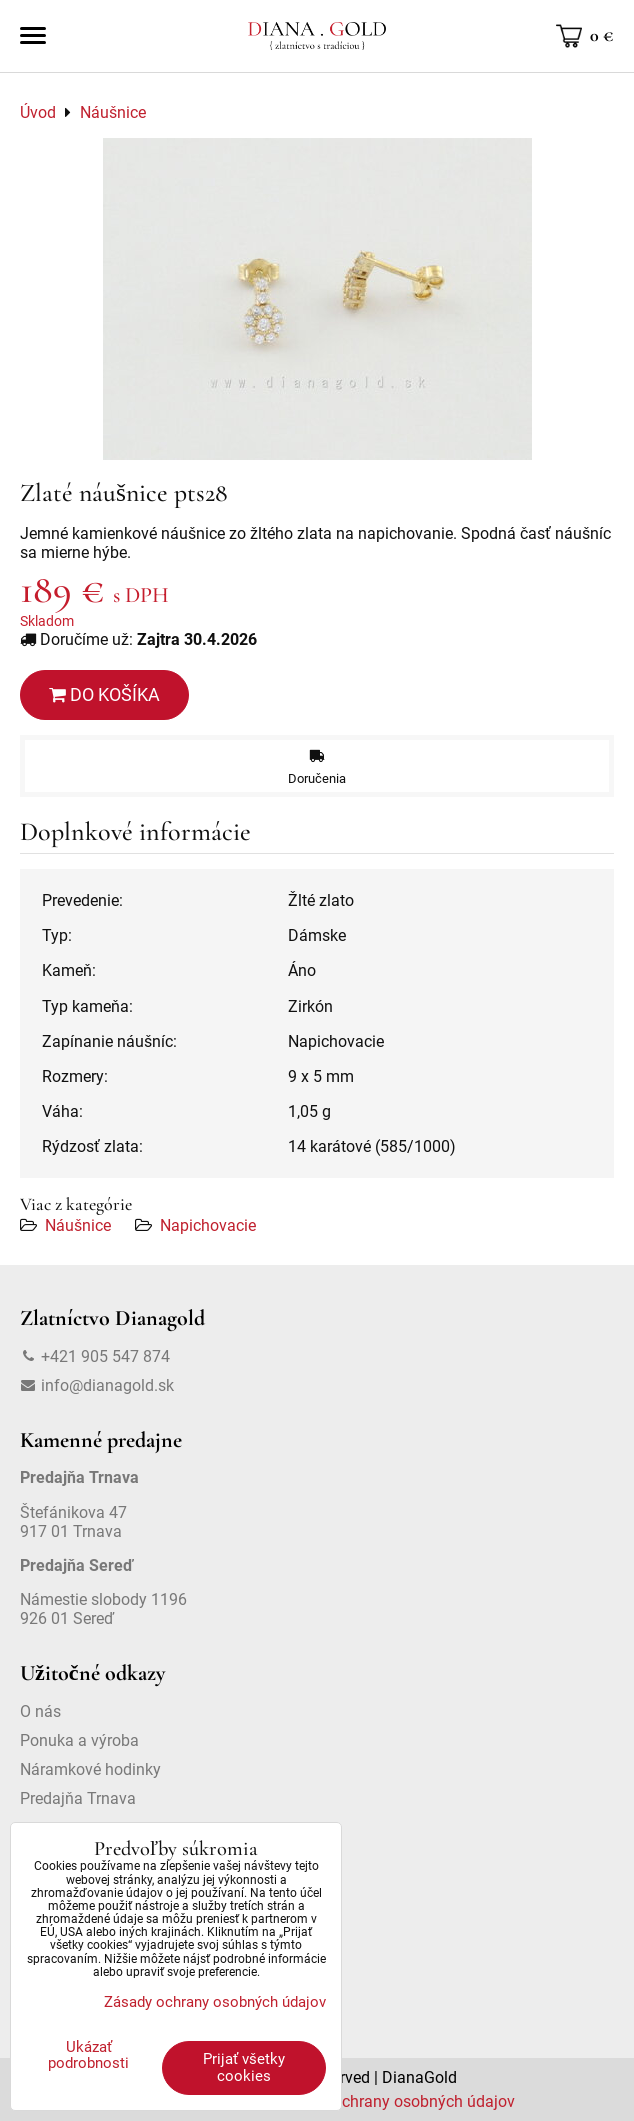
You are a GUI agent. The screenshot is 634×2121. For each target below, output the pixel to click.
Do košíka (104, 694)
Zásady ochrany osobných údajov (395, 2101)
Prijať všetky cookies (244, 2067)
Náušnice (78, 1225)
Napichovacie (208, 1225)
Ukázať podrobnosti (88, 2055)
